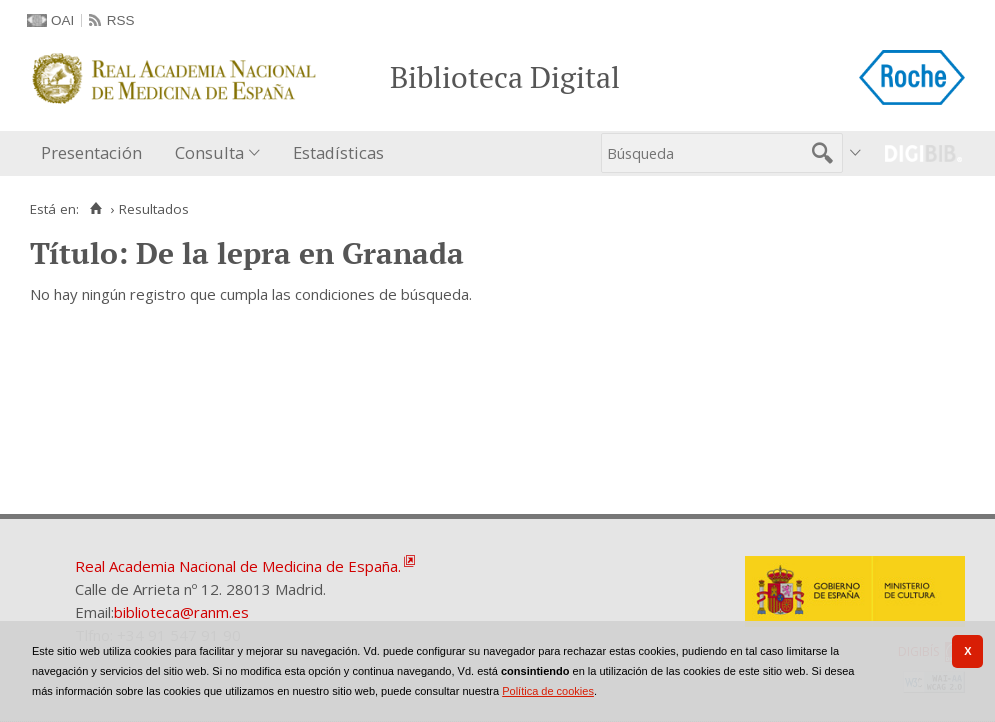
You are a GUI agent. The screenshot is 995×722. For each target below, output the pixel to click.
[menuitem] (96, 153)
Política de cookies (548, 691)
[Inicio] (95, 209)
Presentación (91, 152)
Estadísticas (338, 152)
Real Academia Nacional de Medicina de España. (238, 566)
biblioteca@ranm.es (181, 612)
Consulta (209, 152)
